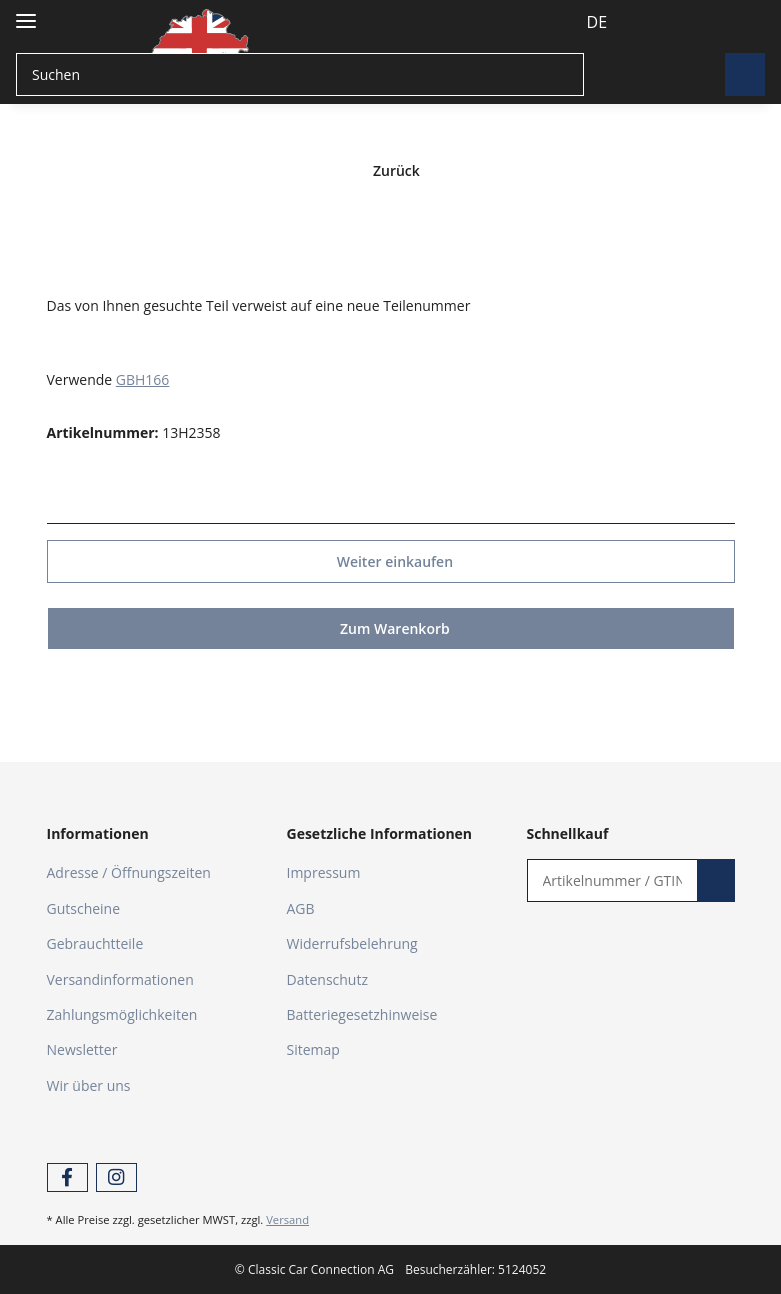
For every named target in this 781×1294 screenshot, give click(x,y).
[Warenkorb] (732, 22)
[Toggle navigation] (26, 12)
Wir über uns (89, 1084)
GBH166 (143, 378)
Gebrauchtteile (95, 942)
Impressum (324, 871)
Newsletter (82, 1048)
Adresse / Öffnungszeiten (129, 871)
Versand (287, 1218)
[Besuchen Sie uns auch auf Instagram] (116, 1176)
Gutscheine (84, 907)
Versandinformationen (120, 978)
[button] (628, 22)
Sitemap (313, 1048)
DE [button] (560, 22)
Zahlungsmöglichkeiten (122, 1013)
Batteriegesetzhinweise (362, 1013)
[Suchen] (297, 74)
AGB (301, 907)
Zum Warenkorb (390, 627)
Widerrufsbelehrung (352, 942)
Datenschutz (327, 978)
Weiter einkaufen (390, 560)
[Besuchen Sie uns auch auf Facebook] (67, 1176)
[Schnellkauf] (607, 879)
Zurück (390, 170)
